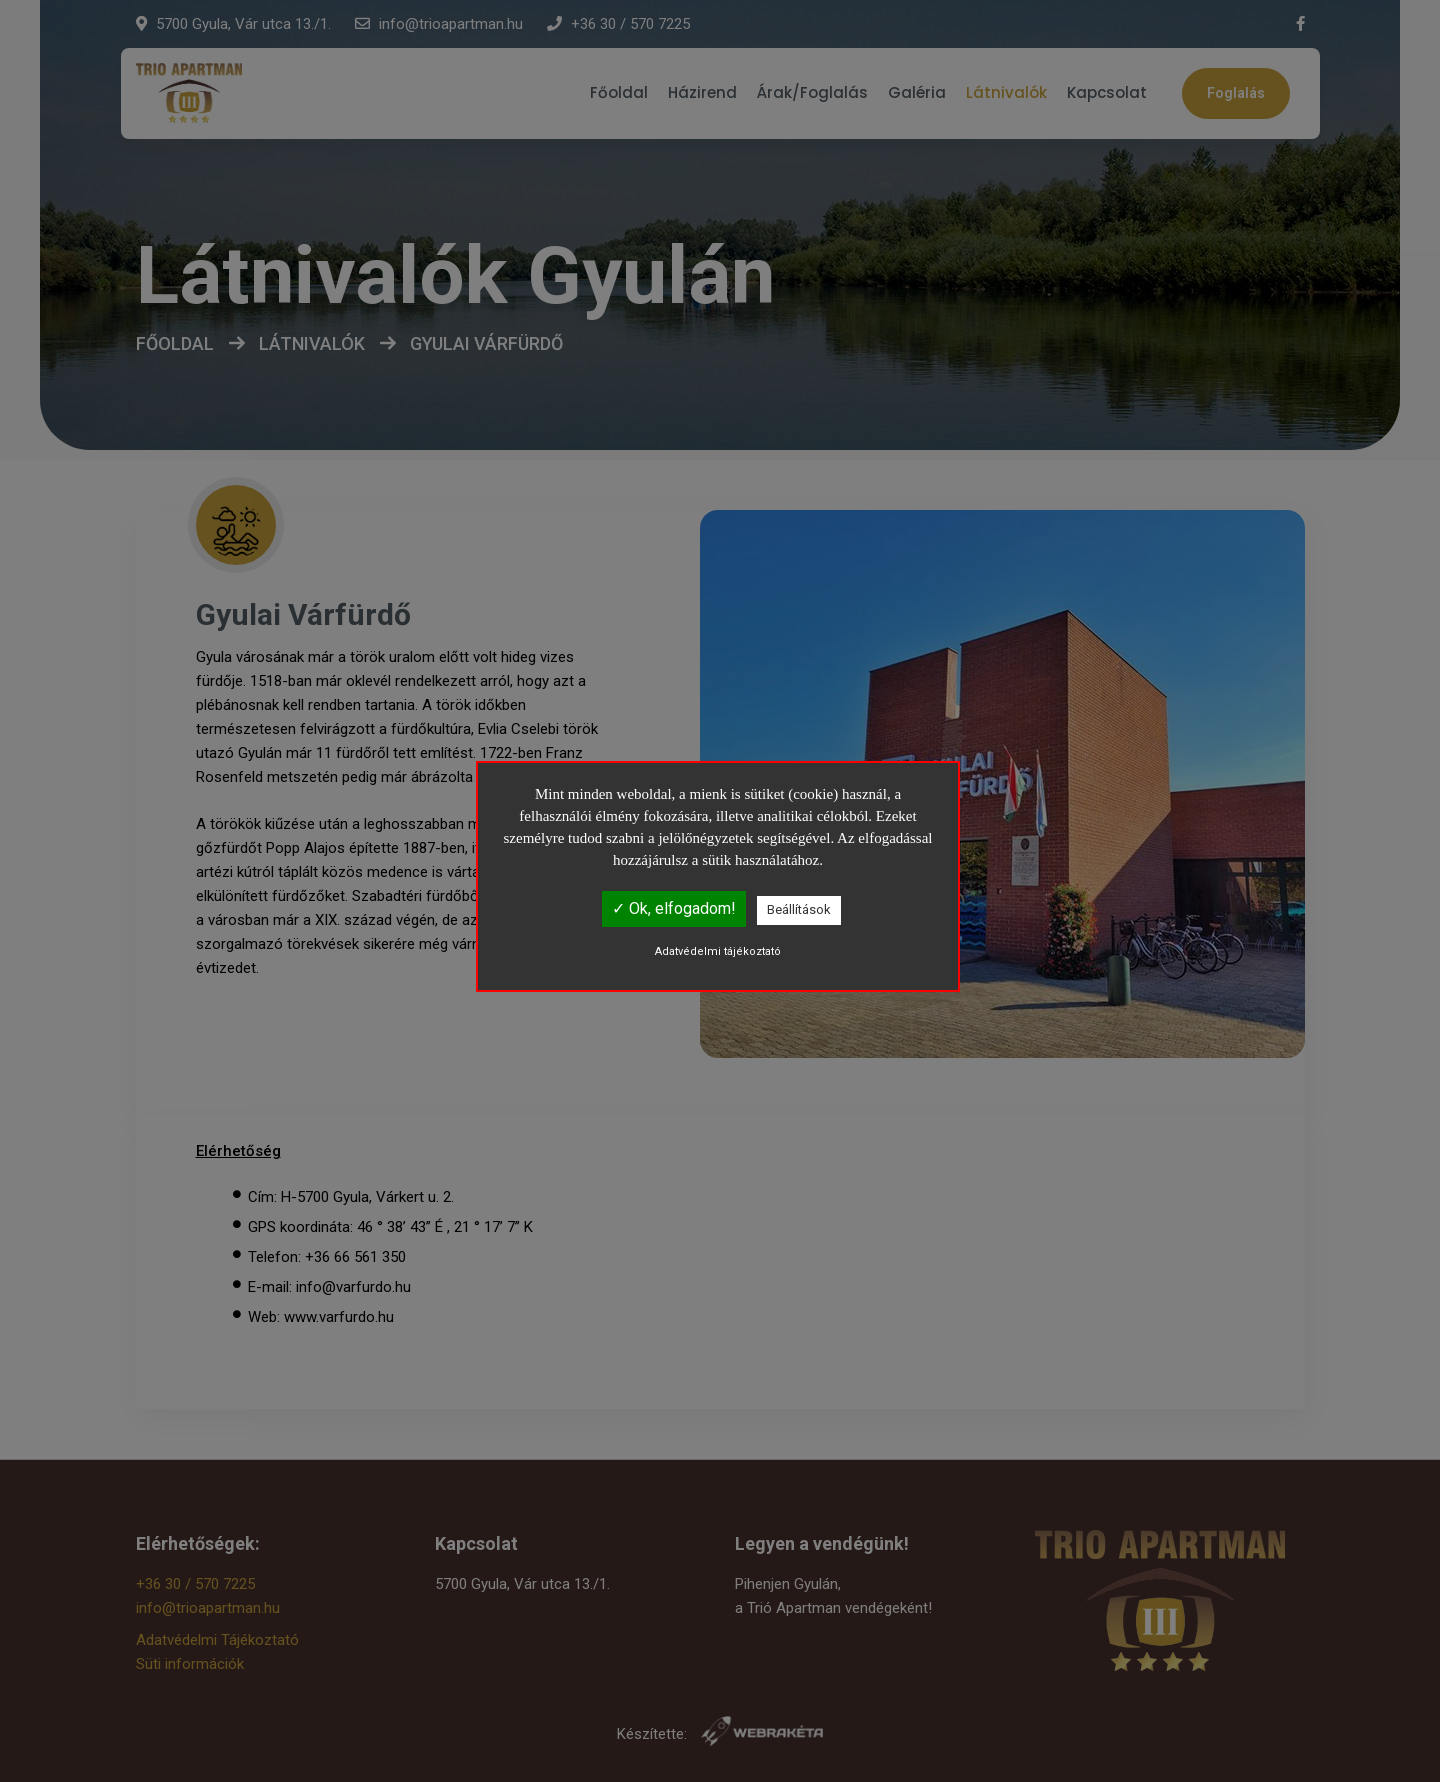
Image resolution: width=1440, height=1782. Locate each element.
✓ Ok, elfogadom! (674, 908)
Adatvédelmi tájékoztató (718, 951)
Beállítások (799, 909)
